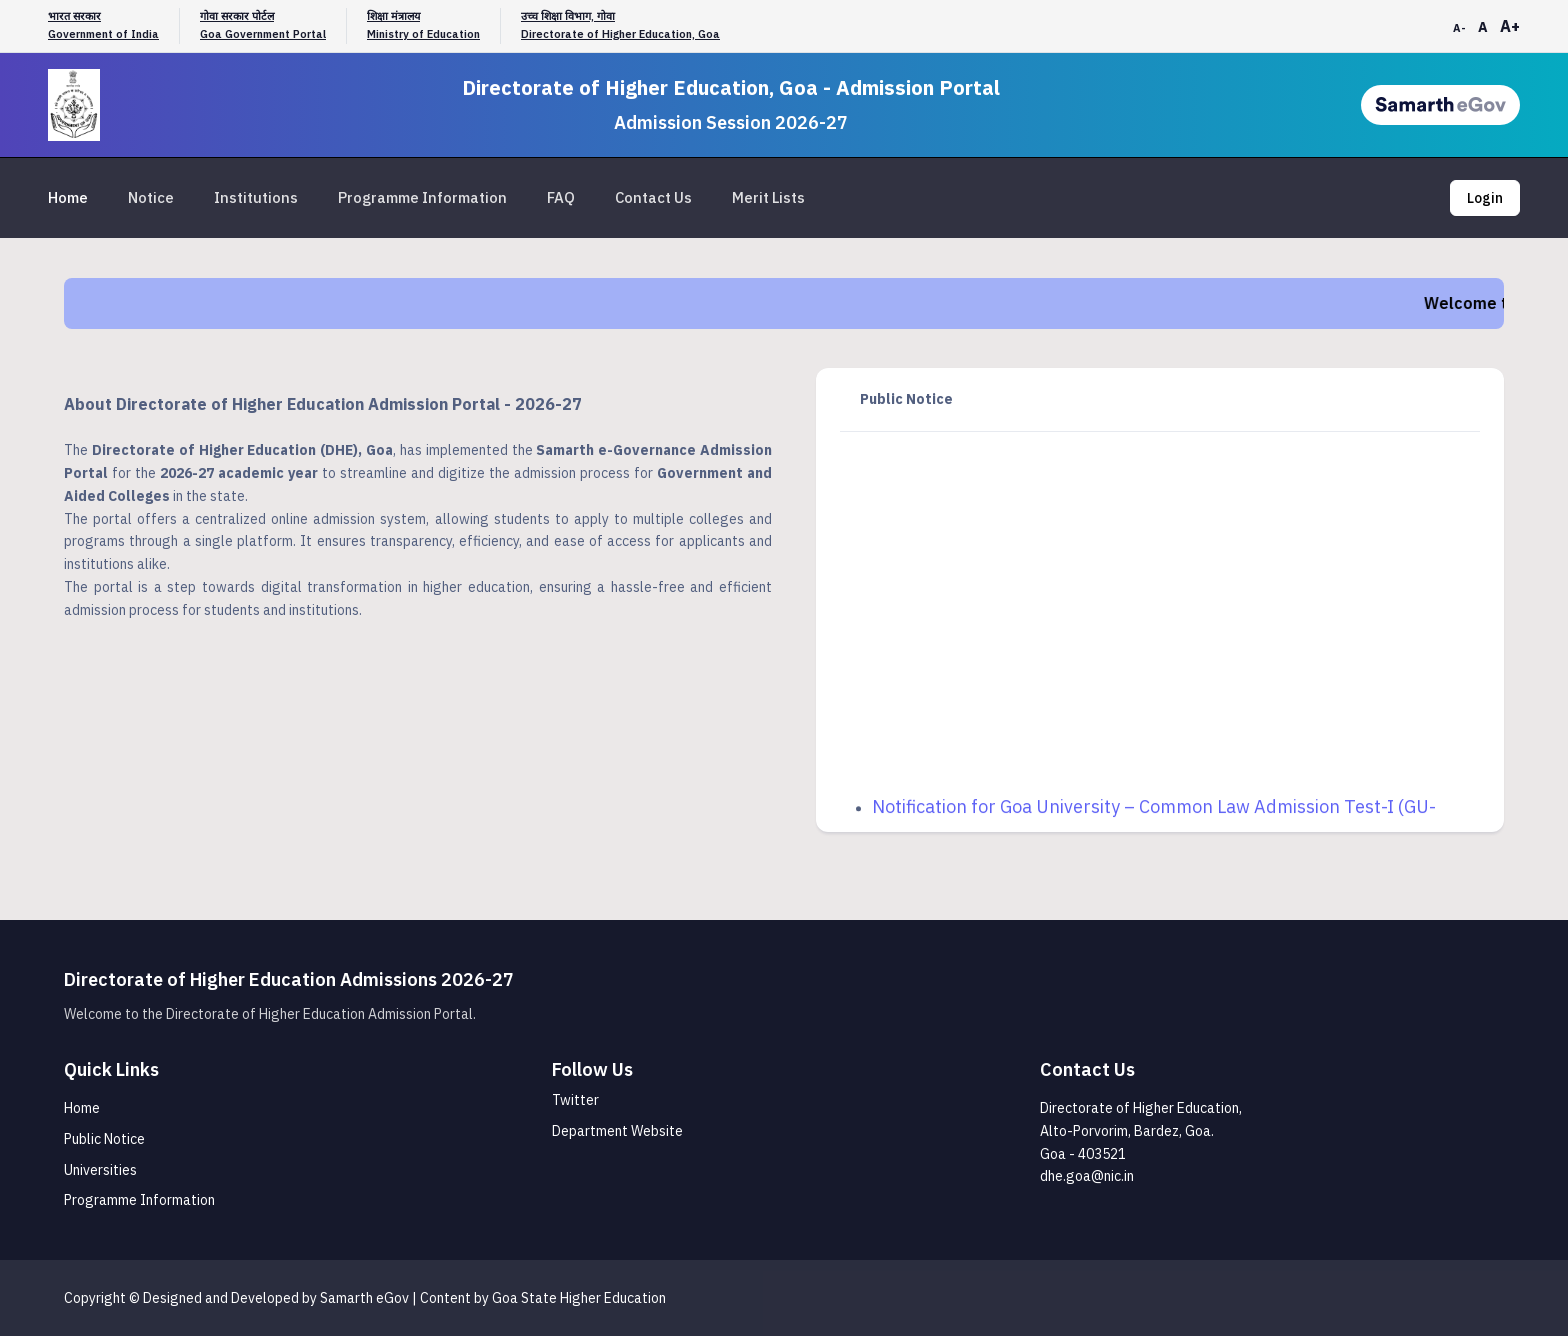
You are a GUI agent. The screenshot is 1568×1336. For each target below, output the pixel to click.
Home (68, 197)
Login (1485, 198)
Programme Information (422, 197)
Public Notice (104, 1139)
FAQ (561, 197)
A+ (1510, 26)
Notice (151, 197)
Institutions (256, 197)
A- (1459, 28)
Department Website (617, 1131)
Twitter (575, 1100)
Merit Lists (768, 197)
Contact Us (653, 197)
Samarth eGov (364, 1298)
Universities (100, 1170)
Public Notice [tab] (906, 399)
